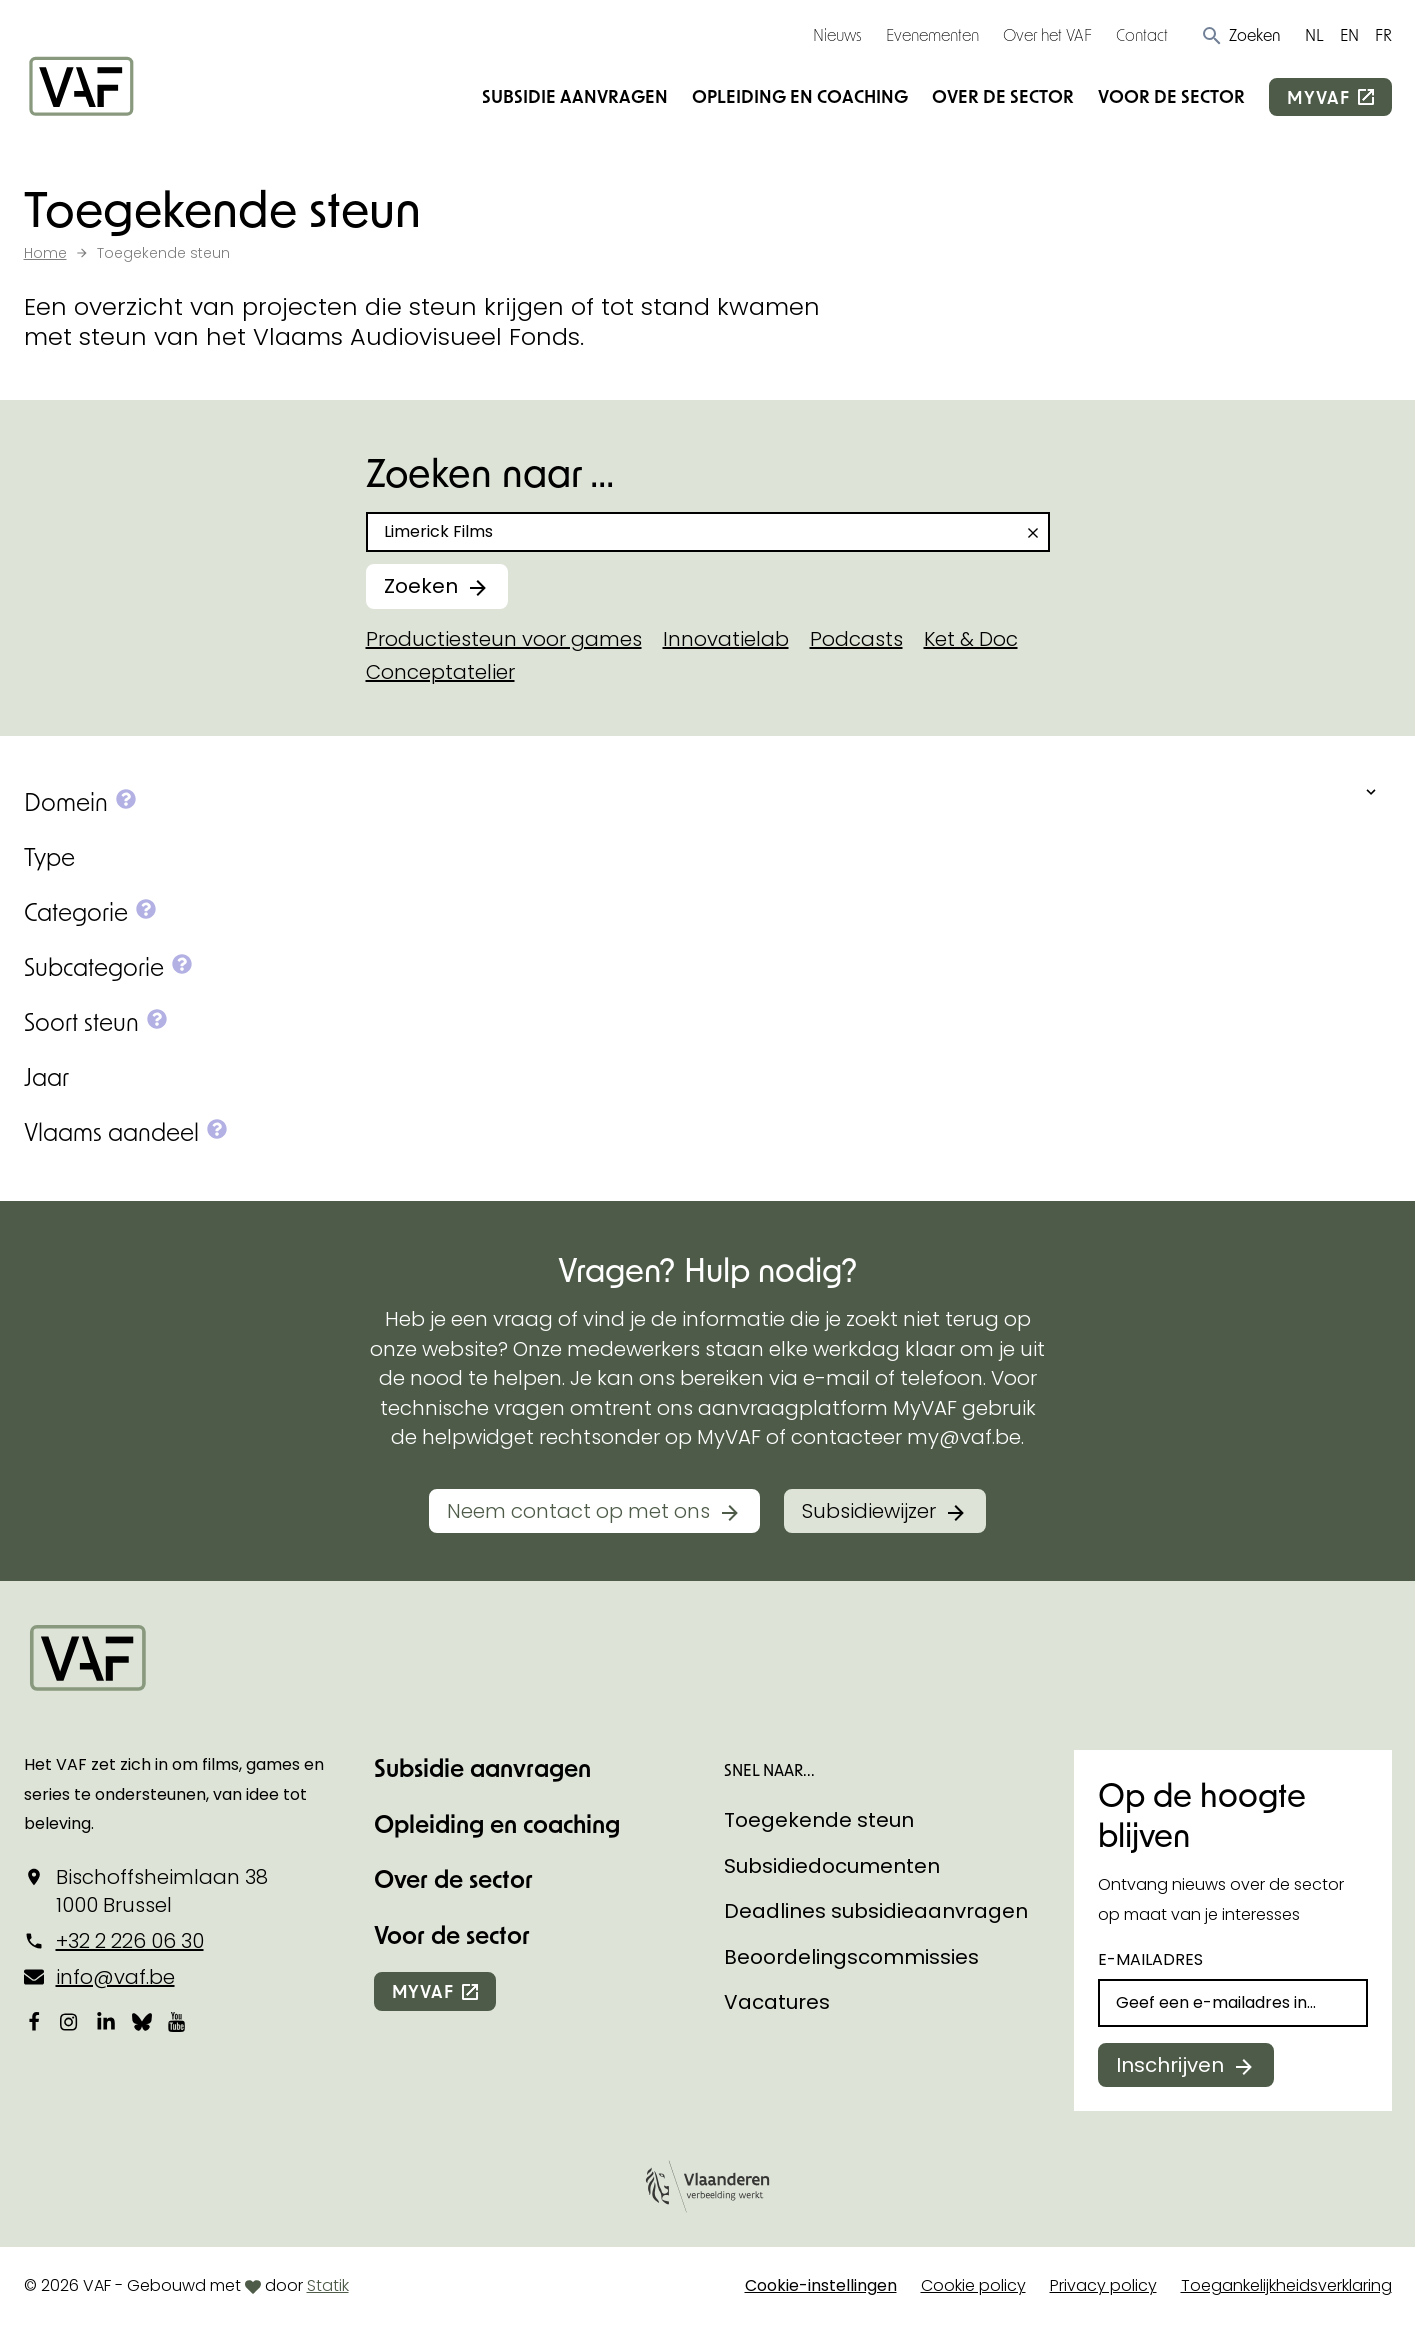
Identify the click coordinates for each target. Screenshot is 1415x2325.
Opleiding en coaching (800, 96)
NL (1314, 34)
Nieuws (837, 34)
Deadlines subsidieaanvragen (876, 1911)
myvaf (1318, 97)
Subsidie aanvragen (575, 96)
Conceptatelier (440, 672)
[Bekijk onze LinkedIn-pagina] (106, 2022)
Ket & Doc (971, 639)
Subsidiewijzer (869, 1511)
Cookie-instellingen (821, 2285)
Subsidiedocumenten (832, 1866)
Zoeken (421, 586)
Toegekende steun (819, 1820)
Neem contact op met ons (578, 1511)
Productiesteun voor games (504, 639)
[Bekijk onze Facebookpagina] (34, 2022)
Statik (328, 2285)
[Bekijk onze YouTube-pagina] (178, 2022)
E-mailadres (1150, 1959)
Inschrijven (1170, 2065)
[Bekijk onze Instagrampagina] (70, 2022)
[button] (1240, 35)
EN (1349, 34)
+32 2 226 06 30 (130, 1941)
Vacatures (777, 2002)
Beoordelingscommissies (851, 1957)
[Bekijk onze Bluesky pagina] (142, 2022)
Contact (1142, 34)
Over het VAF (1047, 34)
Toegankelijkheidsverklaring (1286, 2285)
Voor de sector (1171, 96)
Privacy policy (1103, 2285)
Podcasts (856, 639)
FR (1383, 34)
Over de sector (1003, 96)
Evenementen (932, 34)
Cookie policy (973, 2285)
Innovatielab (726, 639)
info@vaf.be (115, 1977)
